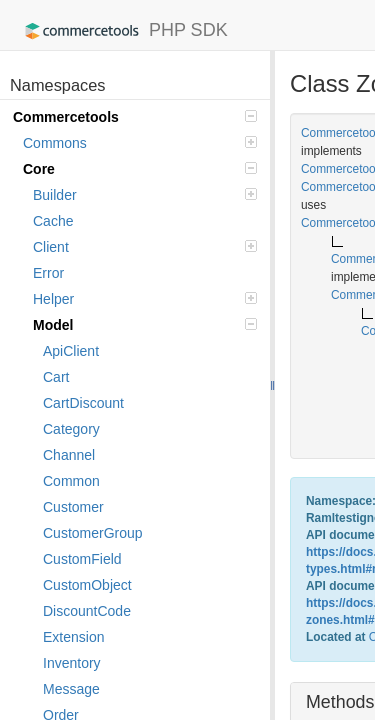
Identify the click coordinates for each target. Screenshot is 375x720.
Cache (53, 221)
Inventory (72, 663)
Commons (140, 143)
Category (71, 429)
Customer (73, 507)
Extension (73, 637)
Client (145, 247)
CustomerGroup (93, 533)
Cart (56, 377)
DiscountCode (87, 611)
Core (140, 169)
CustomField (82, 559)
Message (71, 689)
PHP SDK (121, 31)
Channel (69, 455)
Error (48, 273)
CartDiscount (83, 403)
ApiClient (71, 351)
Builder (145, 195)
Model (145, 325)
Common (71, 481)
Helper (145, 299)
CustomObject (87, 585)
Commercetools (135, 117)
